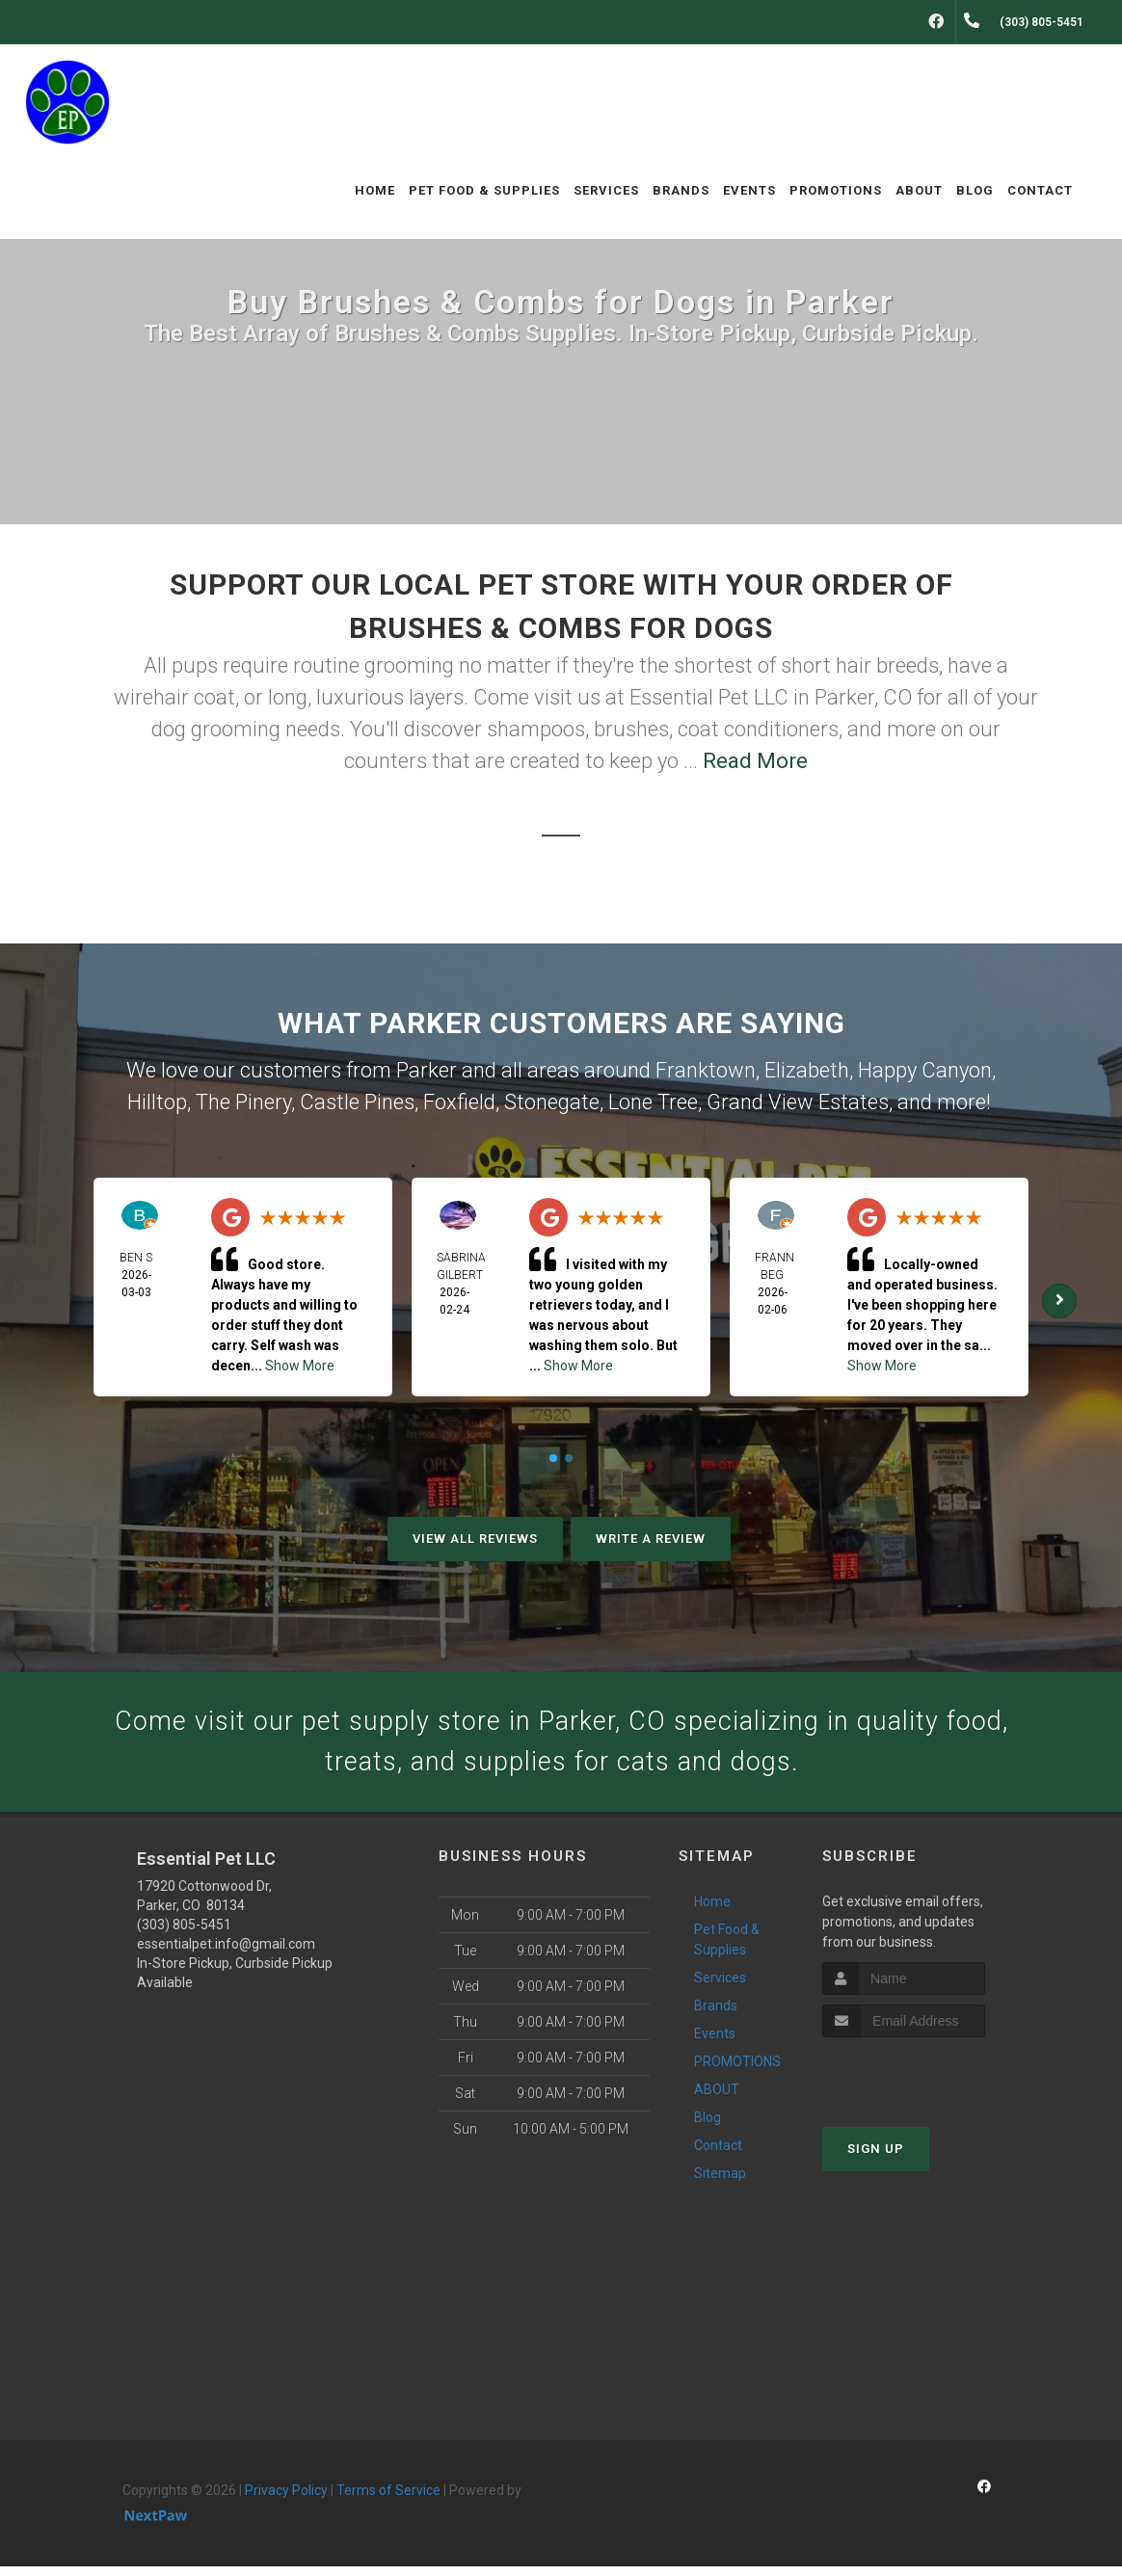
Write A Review (651, 1538)
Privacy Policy (286, 2501)
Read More (755, 761)
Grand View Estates (798, 1102)
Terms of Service (388, 2501)
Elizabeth (806, 1070)
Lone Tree (653, 1102)
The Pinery (243, 1102)
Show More (299, 1365)
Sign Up (875, 2158)
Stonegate (552, 1102)
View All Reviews (475, 1538)
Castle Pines (357, 1102)
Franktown (705, 1070)
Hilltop (157, 1102)
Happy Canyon (925, 1070)
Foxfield (459, 1102)
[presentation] (925, 2083)
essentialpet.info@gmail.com (226, 1954)
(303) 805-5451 (184, 1935)
